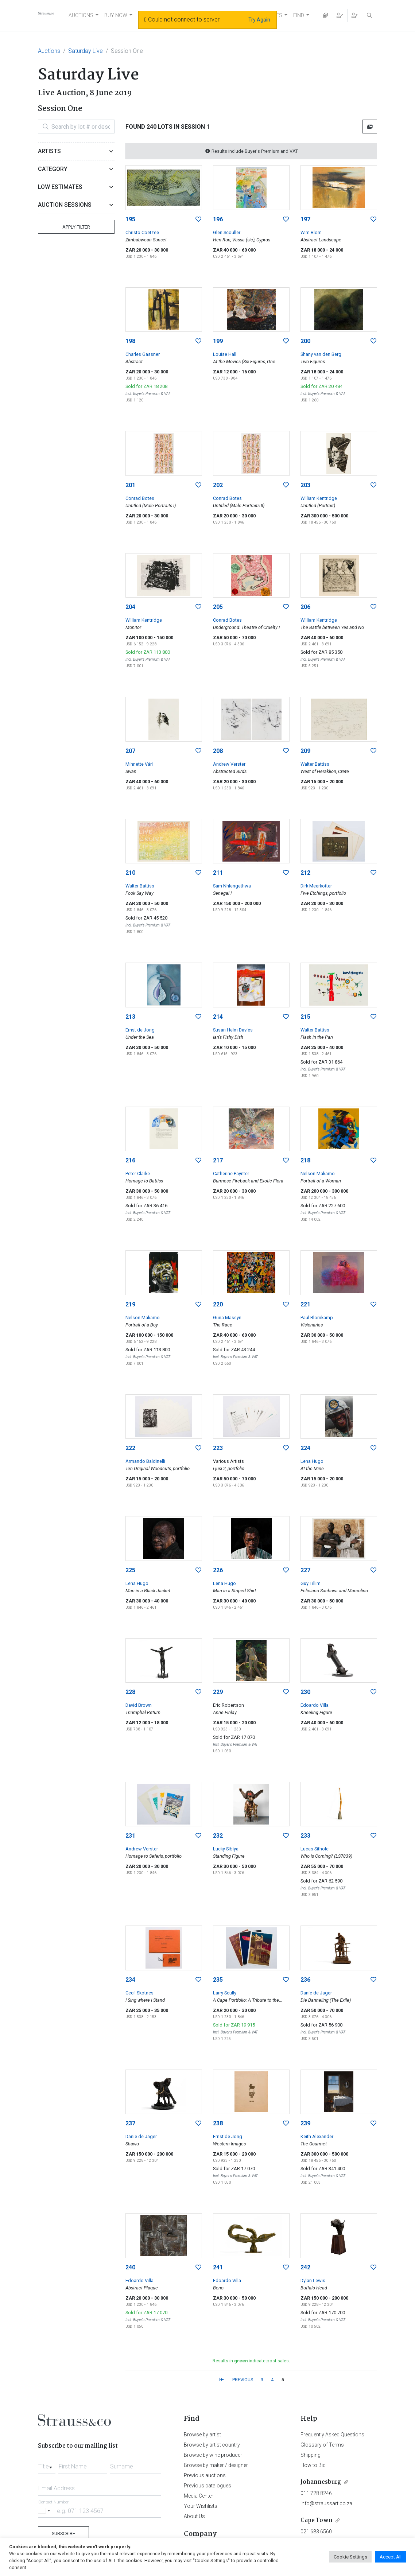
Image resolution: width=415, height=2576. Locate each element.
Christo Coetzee (142, 232)
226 (218, 1570)
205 (218, 606)
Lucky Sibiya (225, 1849)
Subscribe (63, 2533)
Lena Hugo (311, 1461)
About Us (194, 2516)
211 (218, 872)
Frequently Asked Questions (332, 2434)
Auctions (49, 50)
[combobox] (46, 2464)
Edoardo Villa (314, 1705)
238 (218, 2123)
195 (130, 219)
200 (305, 341)
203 (305, 485)
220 (218, 1304)
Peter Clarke (137, 1173)
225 (130, 1570)
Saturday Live (85, 50)
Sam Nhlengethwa (232, 886)
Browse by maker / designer (216, 2465)
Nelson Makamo (317, 1173)
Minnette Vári (139, 764)
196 (218, 219)
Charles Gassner (142, 354)
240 (130, 2267)
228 (130, 1692)
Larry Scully (224, 1993)
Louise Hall (224, 354)
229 (218, 1692)
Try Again (259, 20)
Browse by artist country (212, 2445)
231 (130, 1835)
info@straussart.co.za (326, 2503)
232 (218, 1835)
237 (130, 2123)
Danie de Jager (316, 1993)
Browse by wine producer (213, 2455)
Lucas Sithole (314, 1849)
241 (218, 2267)
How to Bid (313, 2465)
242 (305, 2267)
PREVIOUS (242, 2379)
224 (305, 1448)
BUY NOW (115, 15)
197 (305, 219)
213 (130, 1016)
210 (130, 872)
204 (130, 606)
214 (218, 1016)
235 (218, 1979)
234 (130, 1979)
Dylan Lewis (312, 2280)
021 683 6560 (316, 2531)
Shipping (310, 2455)
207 (130, 750)
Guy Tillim (310, 1583)
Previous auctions (205, 2475)
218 (305, 1160)
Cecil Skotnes (139, 1993)
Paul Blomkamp (316, 1317)
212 (305, 872)
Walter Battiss (314, 764)
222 (130, 1448)
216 (130, 1160)
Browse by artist (202, 2434)
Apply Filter (76, 227)
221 (305, 1304)
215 (305, 1016)
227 (305, 1570)
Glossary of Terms (322, 2445)
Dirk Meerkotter (316, 886)
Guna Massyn (227, 1317)
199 (218, 341)
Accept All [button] (391, 2557)
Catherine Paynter (231, 1173)
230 (305, 1692)
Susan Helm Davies (233, 1030)
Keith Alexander (316, 2136)
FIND (298, 15)
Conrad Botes (139, 498)
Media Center (198, 2496)
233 (305, 1835)
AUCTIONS (81, 15)
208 (218, 750)
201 (130, 485)
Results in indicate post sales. (251, 2360)
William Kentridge (318, 498)
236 (305, 1979)
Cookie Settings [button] (350, 2557)
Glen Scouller (226, 232)
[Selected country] (45, 2510)
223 (218, 1448)
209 (305, 750)
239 (305, 2123)
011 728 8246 (316, 2493)
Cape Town (316, 2520)
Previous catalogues (207, 2485)
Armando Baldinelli (145, 1461)
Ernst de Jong (140, 1030)
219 (130, 1304)
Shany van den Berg (320, 354)
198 (130, 341)
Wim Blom (311, 232)
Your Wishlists (200, 2506)
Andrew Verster (229, 764)
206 (305, 606)
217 (218, 1160)
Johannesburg (320, 2482)
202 (218, 485)
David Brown (138, 1705)
